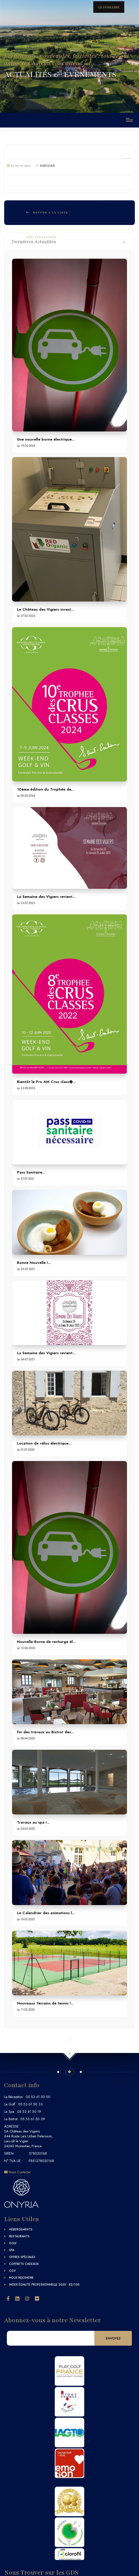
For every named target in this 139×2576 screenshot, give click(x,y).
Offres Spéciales (22, 2257)
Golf (13, 2243)
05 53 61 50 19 (29, 2111)
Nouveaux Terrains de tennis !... (45, 2003)
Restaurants (19, 2236)
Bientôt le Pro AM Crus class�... (46, 1081)
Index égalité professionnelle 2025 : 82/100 (44, 2284)
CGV (12, 2271)
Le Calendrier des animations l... (46, 1913)
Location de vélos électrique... (44, 1443)
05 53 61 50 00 (38, 2096)
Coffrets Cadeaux (24, 2264)
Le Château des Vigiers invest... (45, 609)
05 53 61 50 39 (32, 2118)
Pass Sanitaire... (31, 1172)
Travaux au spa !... (33, 1822)
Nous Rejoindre (21, 2277)
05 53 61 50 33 (30, 2104)
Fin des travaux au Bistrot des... (45, 1732)
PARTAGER (47, 166)
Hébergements (20, 2229)
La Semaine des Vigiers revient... (46, 896)
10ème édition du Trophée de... (45, 789)
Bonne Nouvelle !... (34, 1262)
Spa (11, 2250)
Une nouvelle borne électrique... (45, 439)
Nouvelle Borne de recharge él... (46, 1641)
